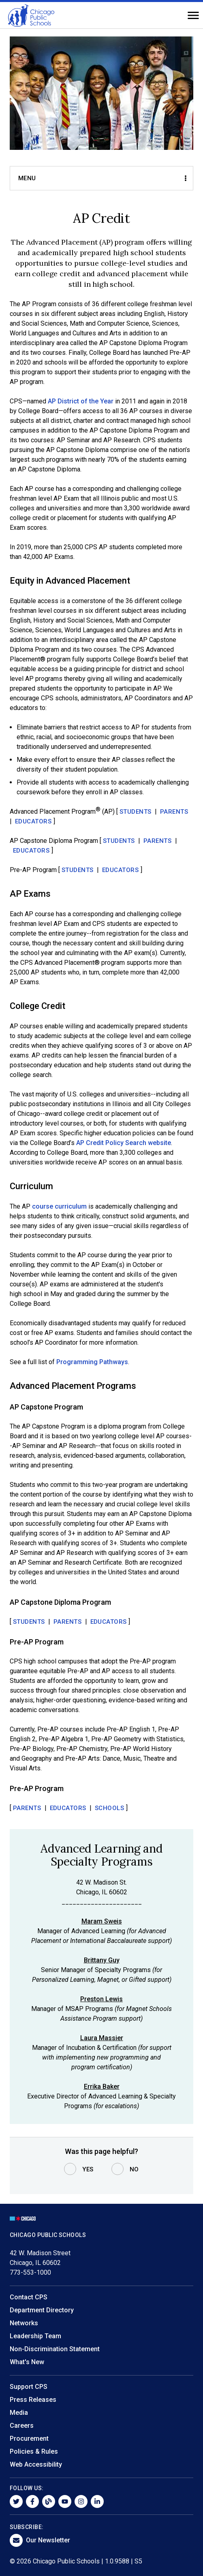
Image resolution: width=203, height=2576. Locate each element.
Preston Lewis (101, 1999)
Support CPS (28, 2386)
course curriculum (59, 1206)
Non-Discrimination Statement (55, 2349)
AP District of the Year (80, 401)
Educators (33, 821)
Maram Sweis (101, 1921)
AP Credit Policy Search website (123, 1143)
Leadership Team (35, 2336)
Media (19, 2412)
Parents (174, 811)
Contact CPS (28, 2297)
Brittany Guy (102, 1960)
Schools (109, 1808)
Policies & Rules (34, 2451)
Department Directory (42, 2310)
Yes (88, 2169)
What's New (27, 2362)
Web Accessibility (36, 2464)
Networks (24, 2323)
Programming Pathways (92, 1362)
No (134, 2169)
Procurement (29, 2438)
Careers (22, 2425)
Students (136, 811)
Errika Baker (102, 2086)
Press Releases (33, 2399)
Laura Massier (101, 2038)
